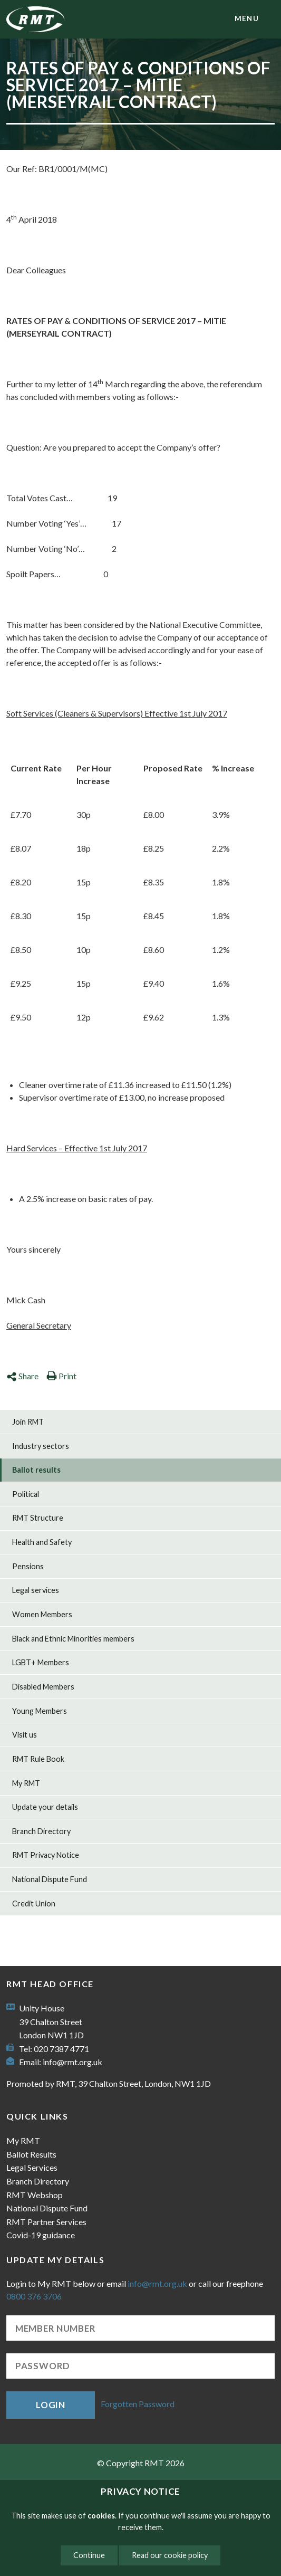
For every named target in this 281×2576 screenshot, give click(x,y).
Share (22, 1376)
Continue (89, 2555)
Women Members (42, 1614)
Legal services (35, 1590)
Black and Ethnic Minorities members (73, 1638)
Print (61, 1376)
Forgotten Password (138, 2404)
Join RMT (28, 1421)
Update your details (45, 1806)
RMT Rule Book (38, 1758)
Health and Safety (42, 1542)
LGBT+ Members (40, 1662)
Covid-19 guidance (40, 2235)
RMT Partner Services (46, 2222)
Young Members (39, 1710)
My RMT (26, 1783)
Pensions (28, 1566)
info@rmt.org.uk (72, 2062)
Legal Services (31, 2167)
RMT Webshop (34, 2195)
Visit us (24, 1734)
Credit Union (33, 1903)
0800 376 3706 (34, 2296)
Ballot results (36, 1469)
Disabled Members (43, 1686)
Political (25, 1494)
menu (247, 18)
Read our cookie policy (170, 2555)
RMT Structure (37, 1517)
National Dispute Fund (49, 1879)
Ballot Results (31, 2154)
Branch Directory (41, 1831)
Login (50, 2404)
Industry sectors (40, 1446)
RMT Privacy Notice (45, 1854)
